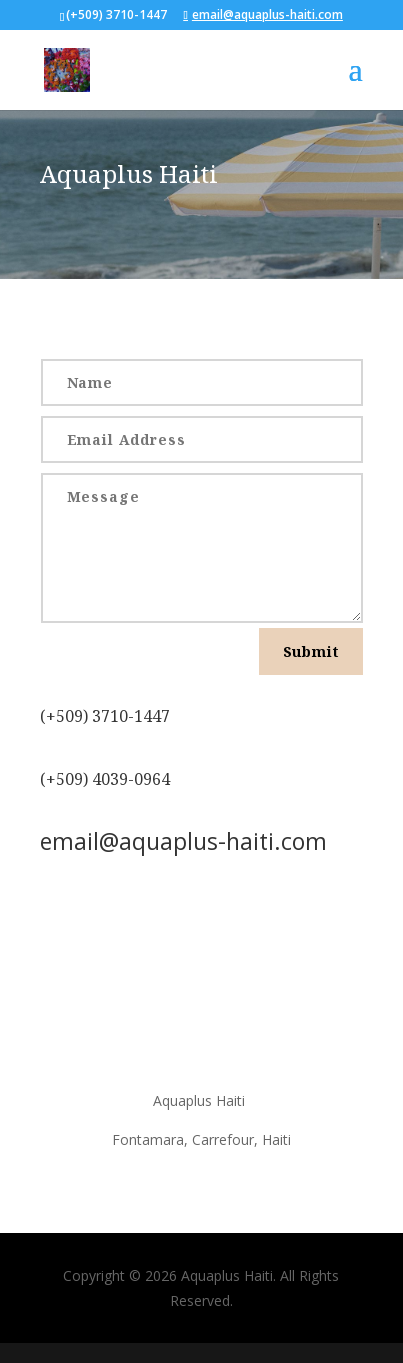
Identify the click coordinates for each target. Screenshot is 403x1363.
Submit (311, 651)
